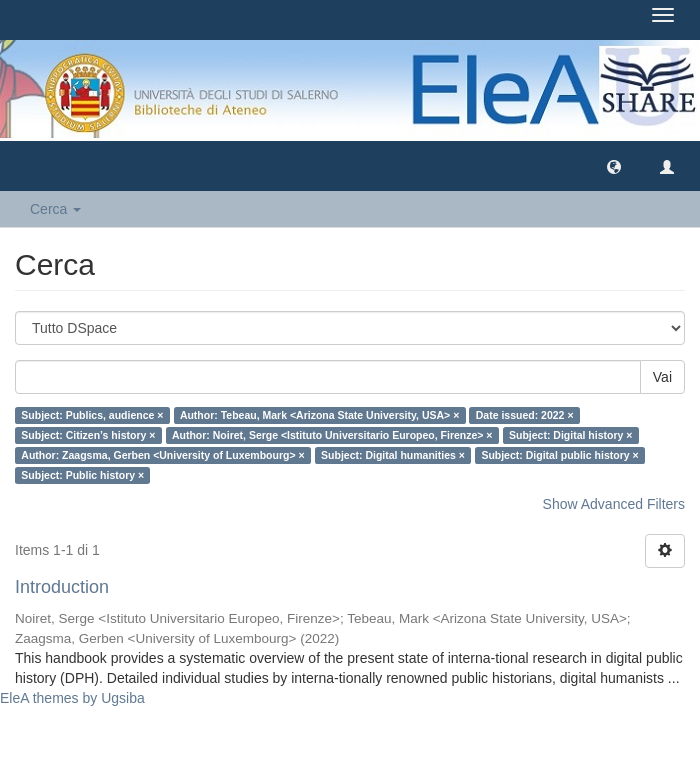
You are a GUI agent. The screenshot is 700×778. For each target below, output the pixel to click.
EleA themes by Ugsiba (72, 698)
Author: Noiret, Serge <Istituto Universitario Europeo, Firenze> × (332, 435)
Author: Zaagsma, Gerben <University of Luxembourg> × (162, 455)
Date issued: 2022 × (525, 415)
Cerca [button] (55, 209)
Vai (662, 377)
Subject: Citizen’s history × (88, 435)
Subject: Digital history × (570, 435)
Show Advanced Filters (614, 504)
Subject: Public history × (82, 475)
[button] (614, 166)
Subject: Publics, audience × (92, 415)
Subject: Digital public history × (559, 455)
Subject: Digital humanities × (393, 455)
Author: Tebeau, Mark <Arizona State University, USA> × (319, 415)
